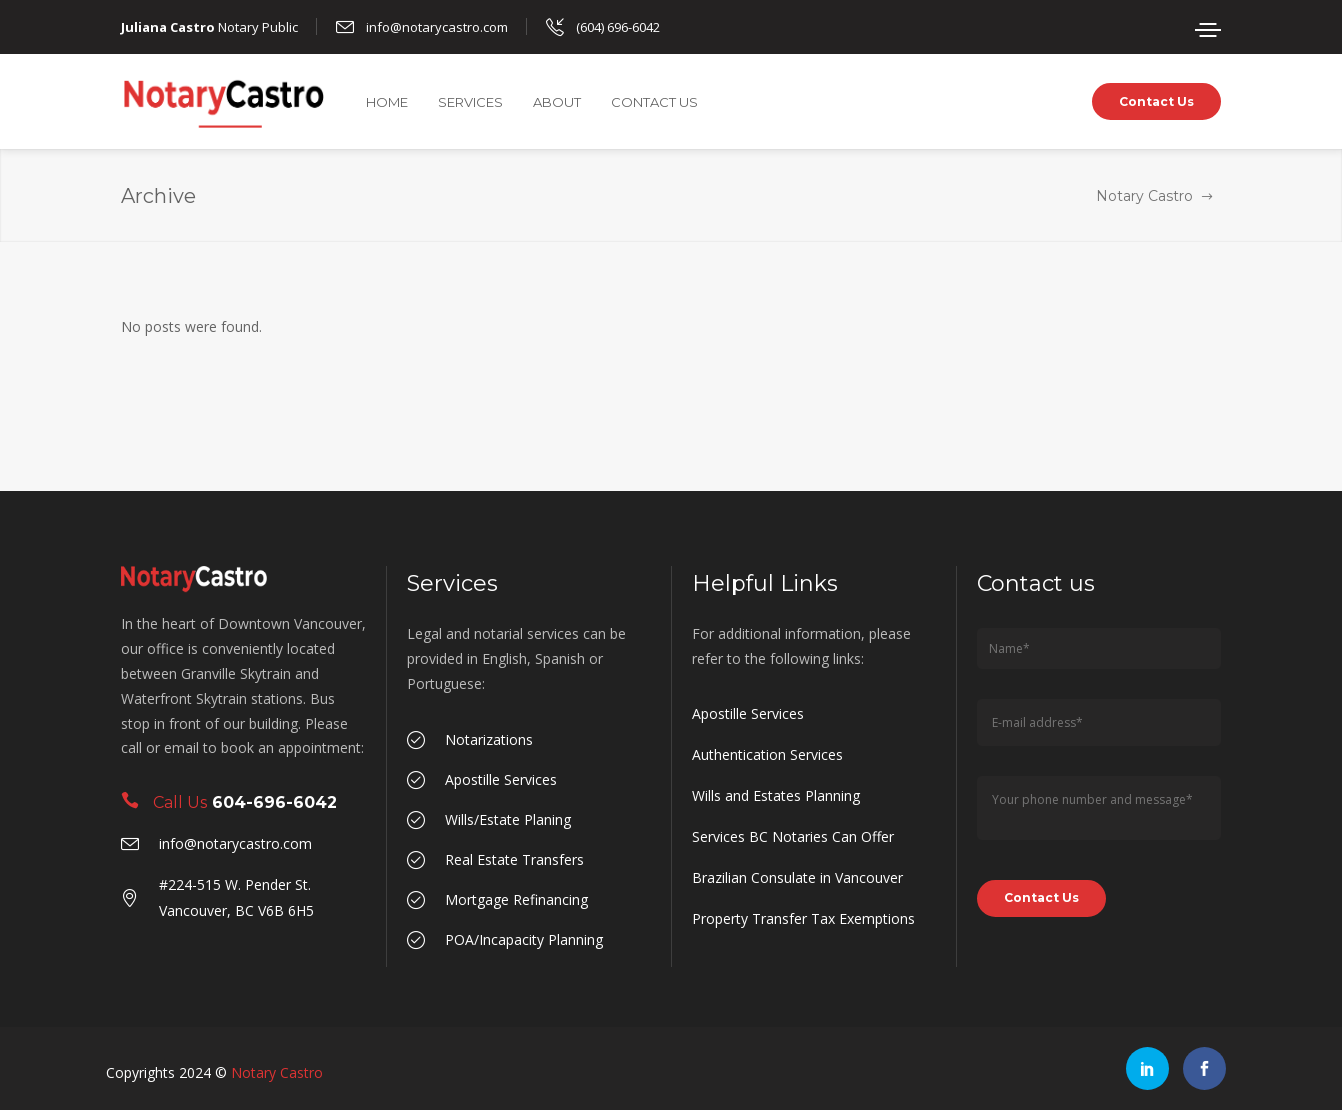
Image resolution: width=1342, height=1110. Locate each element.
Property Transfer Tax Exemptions (803, 918)
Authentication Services (767, 754)
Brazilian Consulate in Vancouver (797, 877)
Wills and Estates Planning (776, 795)
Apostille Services (748, 713)
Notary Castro (1144, 196)
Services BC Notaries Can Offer (793, 836)
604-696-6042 (274, 802)
